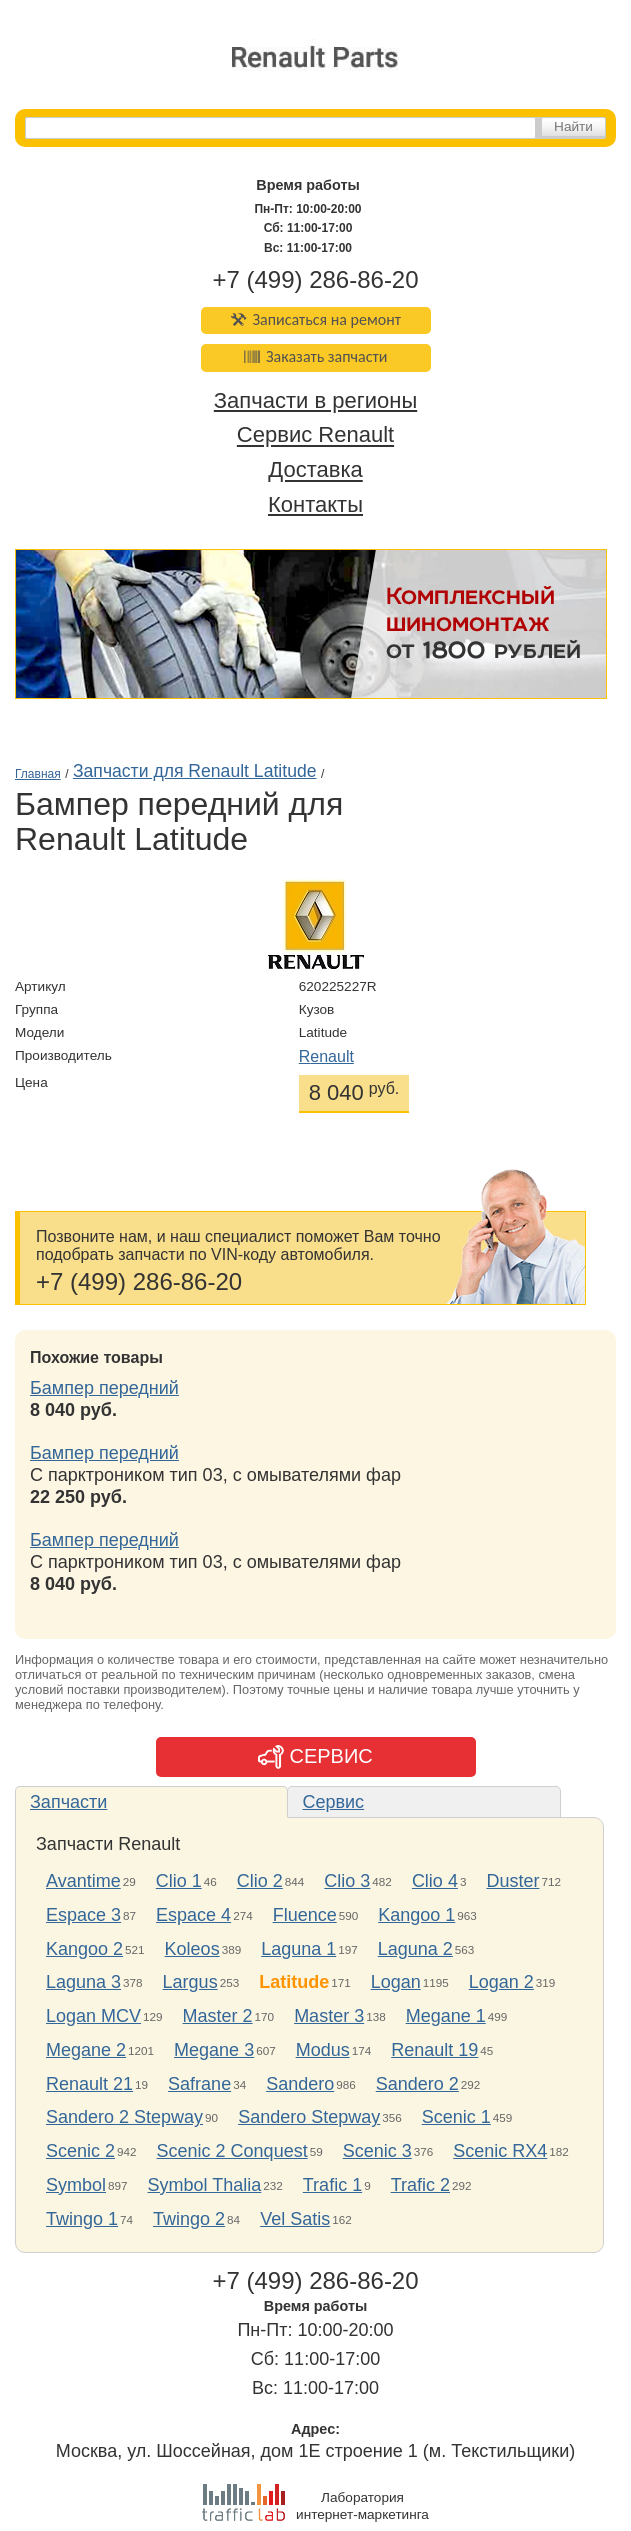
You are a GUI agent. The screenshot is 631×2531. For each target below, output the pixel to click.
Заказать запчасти (316, 356)
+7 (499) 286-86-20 (315, 279)
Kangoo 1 (416, 1915)
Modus (323, 2050)
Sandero (300, 2084)
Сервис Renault (315, 435)
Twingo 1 (82, 2219)
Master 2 (218, 2016)
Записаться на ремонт (315, 319)
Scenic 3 (377, 2151)
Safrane (199, 2084)
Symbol (76, 2185)
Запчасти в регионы (315, 400)
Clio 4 (435, 1881)
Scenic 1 (456, 2117)
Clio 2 (260, 1881)
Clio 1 (179, 1881)
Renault (326, 1056)
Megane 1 (446, 2016)
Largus (190, 1982)
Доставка (315, 470)
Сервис (333, 1802)
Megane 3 (214, 2050)
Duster (512, 1881)
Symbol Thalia (205, 2185)
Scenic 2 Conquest (232, 2151)
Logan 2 (501, 1982)
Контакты (315, 504)
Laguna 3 (83, 1982)
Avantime (83, 1881)
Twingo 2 (189, 2219)
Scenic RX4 (500, 2151)
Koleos (192, 1949)
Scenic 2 (80, 2151)
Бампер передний (104, 1388)
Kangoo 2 (84, 1949)
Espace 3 (83, 1915)
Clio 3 (347, 1881)
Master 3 (329, 2016)
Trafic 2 (420, 2185)
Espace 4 (193, 1915)
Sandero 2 (417, 2084)
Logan (396, 1982)
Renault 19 (434, 2050)
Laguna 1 (298, 1949)
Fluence (305, 1915)
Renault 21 (89, 2084)
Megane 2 (86, 2050)
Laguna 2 (415, 1949)
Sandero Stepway (309, 2117)
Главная (38, 774)
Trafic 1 (332, 2185)
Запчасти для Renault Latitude (195, 771)
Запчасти (68, 1802)
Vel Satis (295, 2219)
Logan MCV (93, 2016)
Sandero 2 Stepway (124, 2117)
